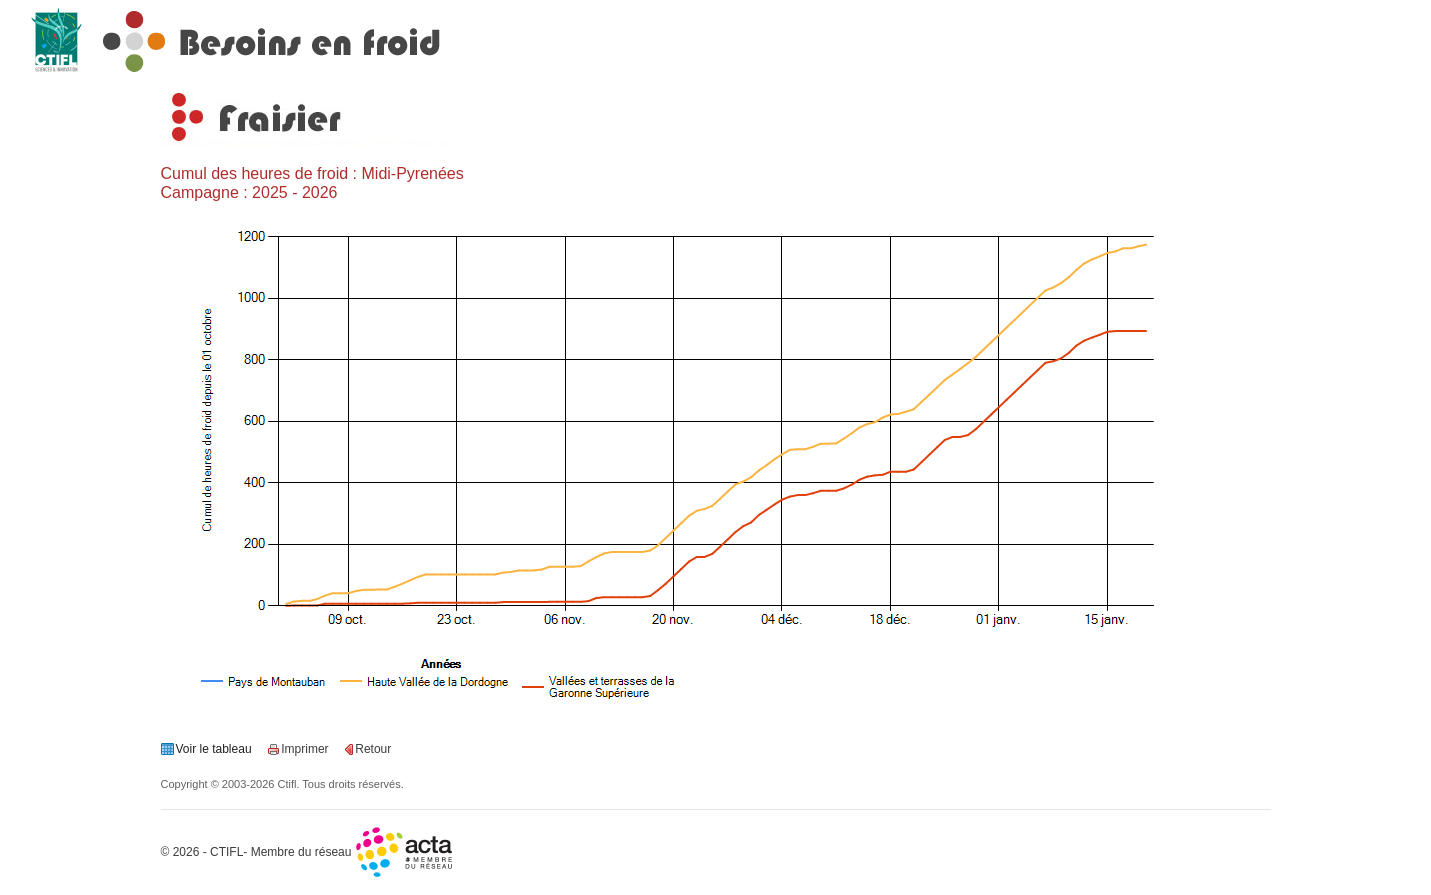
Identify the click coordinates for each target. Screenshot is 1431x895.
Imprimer (304, 749)
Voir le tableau (214, 749)
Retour (373, 749)
